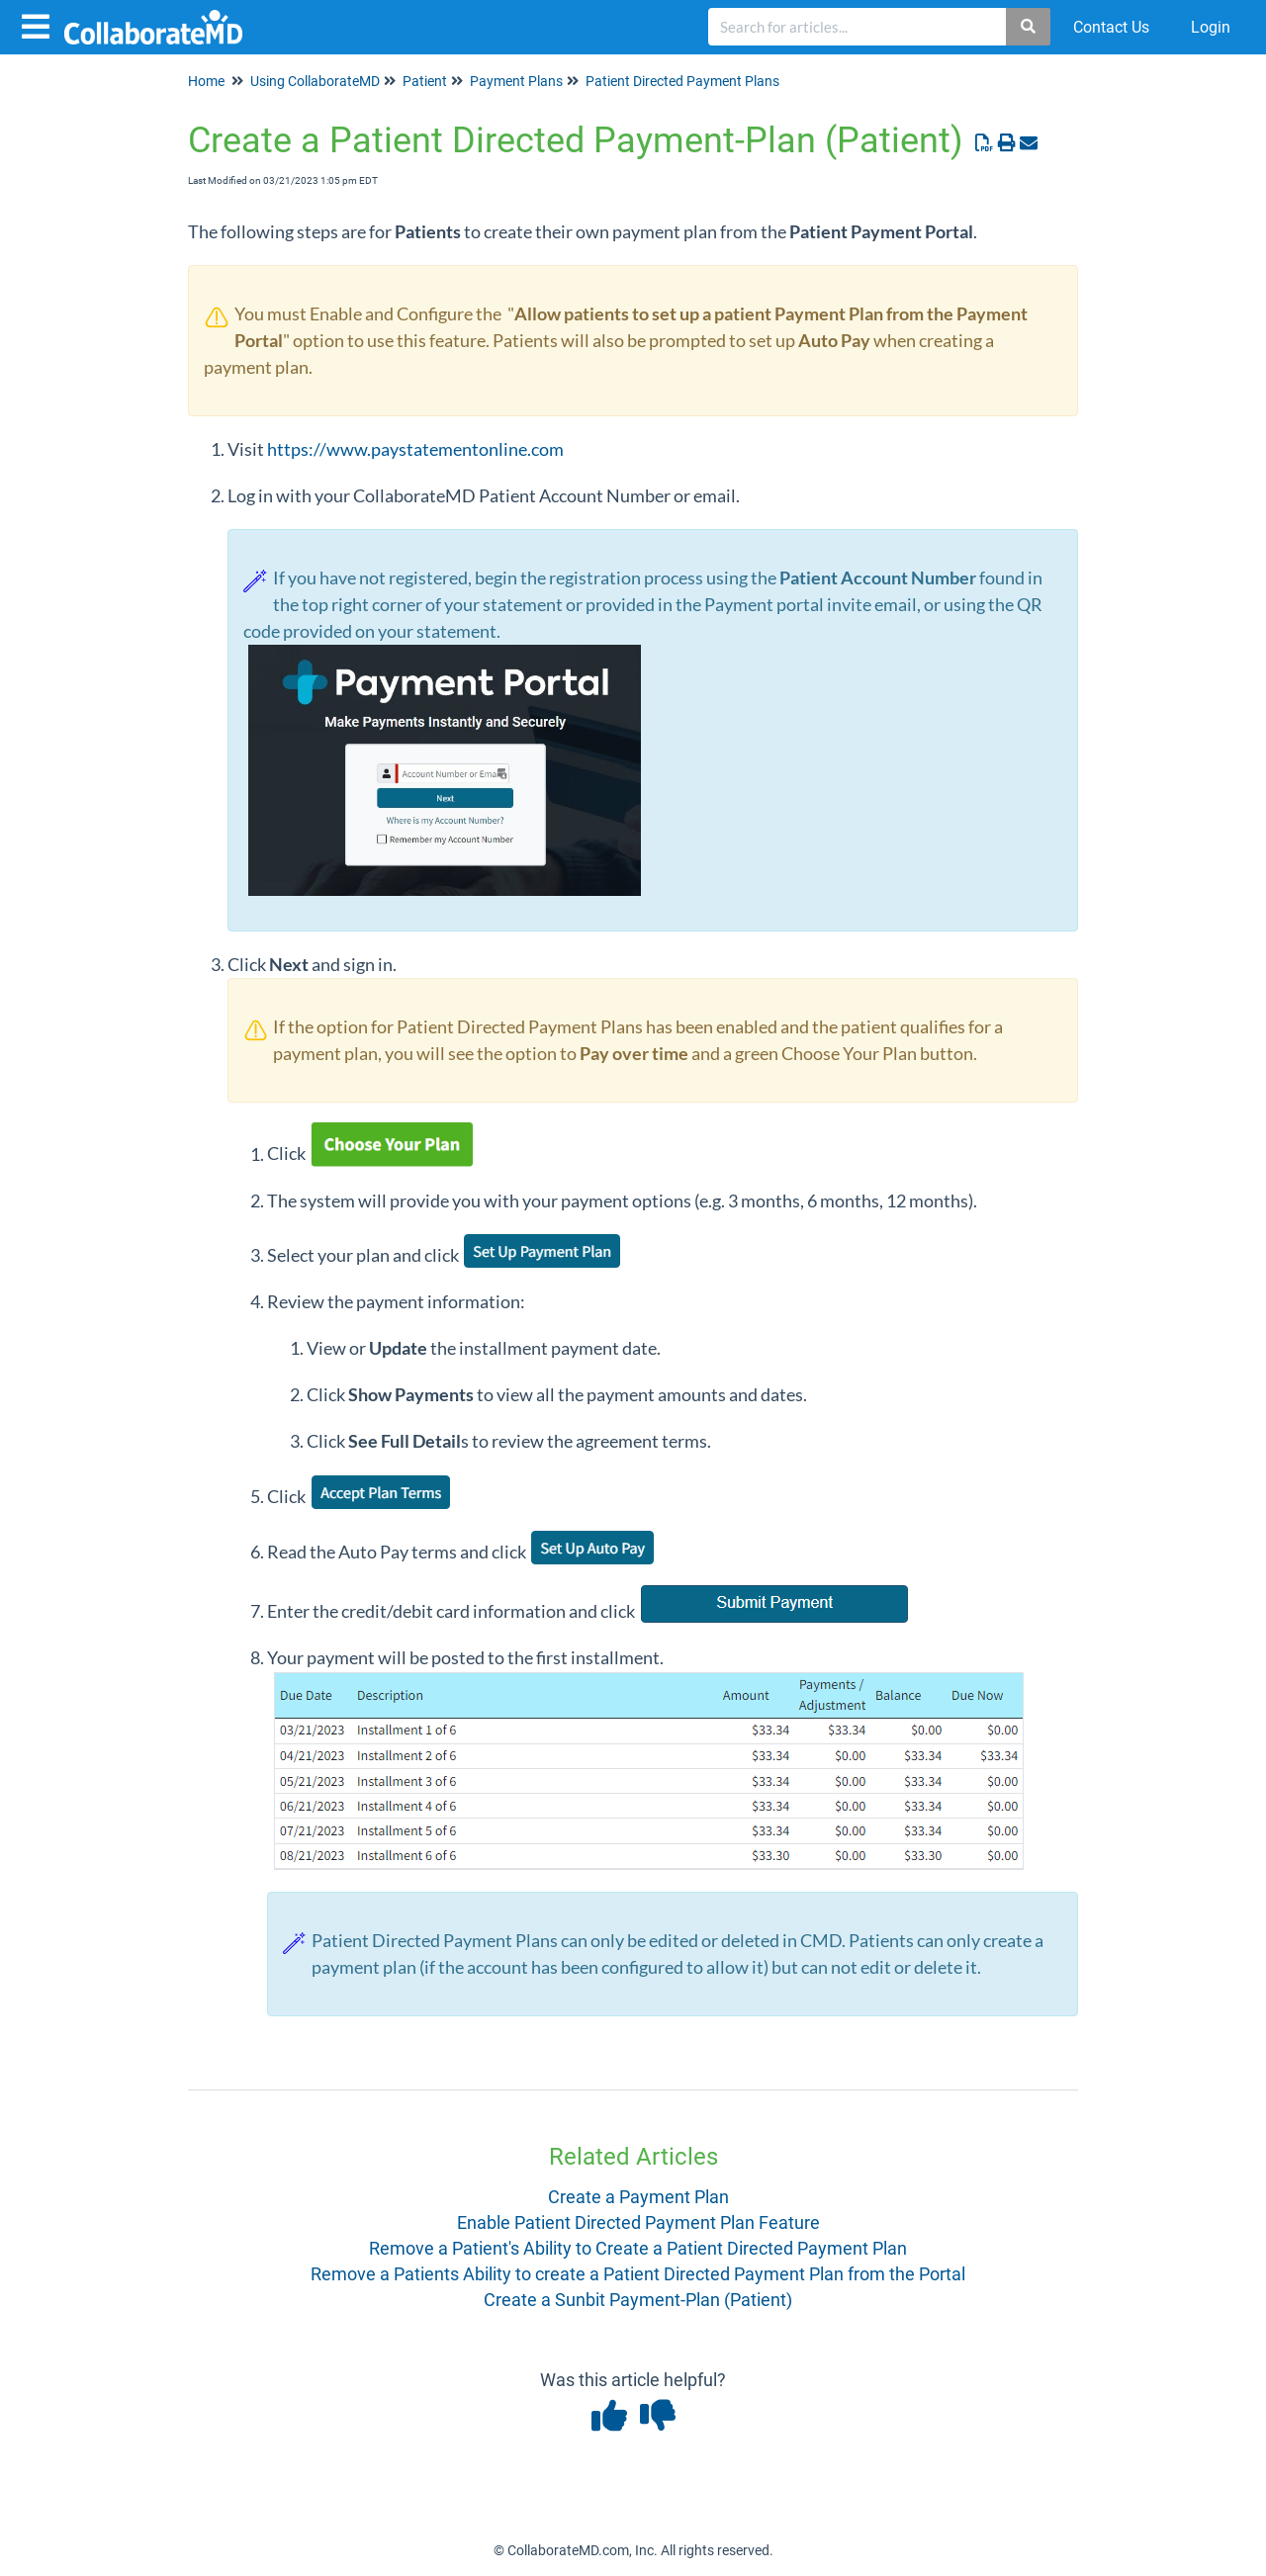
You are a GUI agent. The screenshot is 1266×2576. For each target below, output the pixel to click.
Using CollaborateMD (315, 81)
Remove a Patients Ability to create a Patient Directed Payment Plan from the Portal (638, 2274)
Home (206, 81)
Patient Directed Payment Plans (682, 81)
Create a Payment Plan (638, 2196)
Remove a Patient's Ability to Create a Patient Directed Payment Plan (638, 2248)
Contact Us (1111, 27)
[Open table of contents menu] (39, 24)
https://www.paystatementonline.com (415, 449)
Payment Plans (516, 81)
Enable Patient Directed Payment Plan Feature (638, 2222)
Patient (425, 81)
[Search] (1029, 26)
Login (1210, 27)
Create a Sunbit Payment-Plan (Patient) (638, 2299)
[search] (857, 26)
